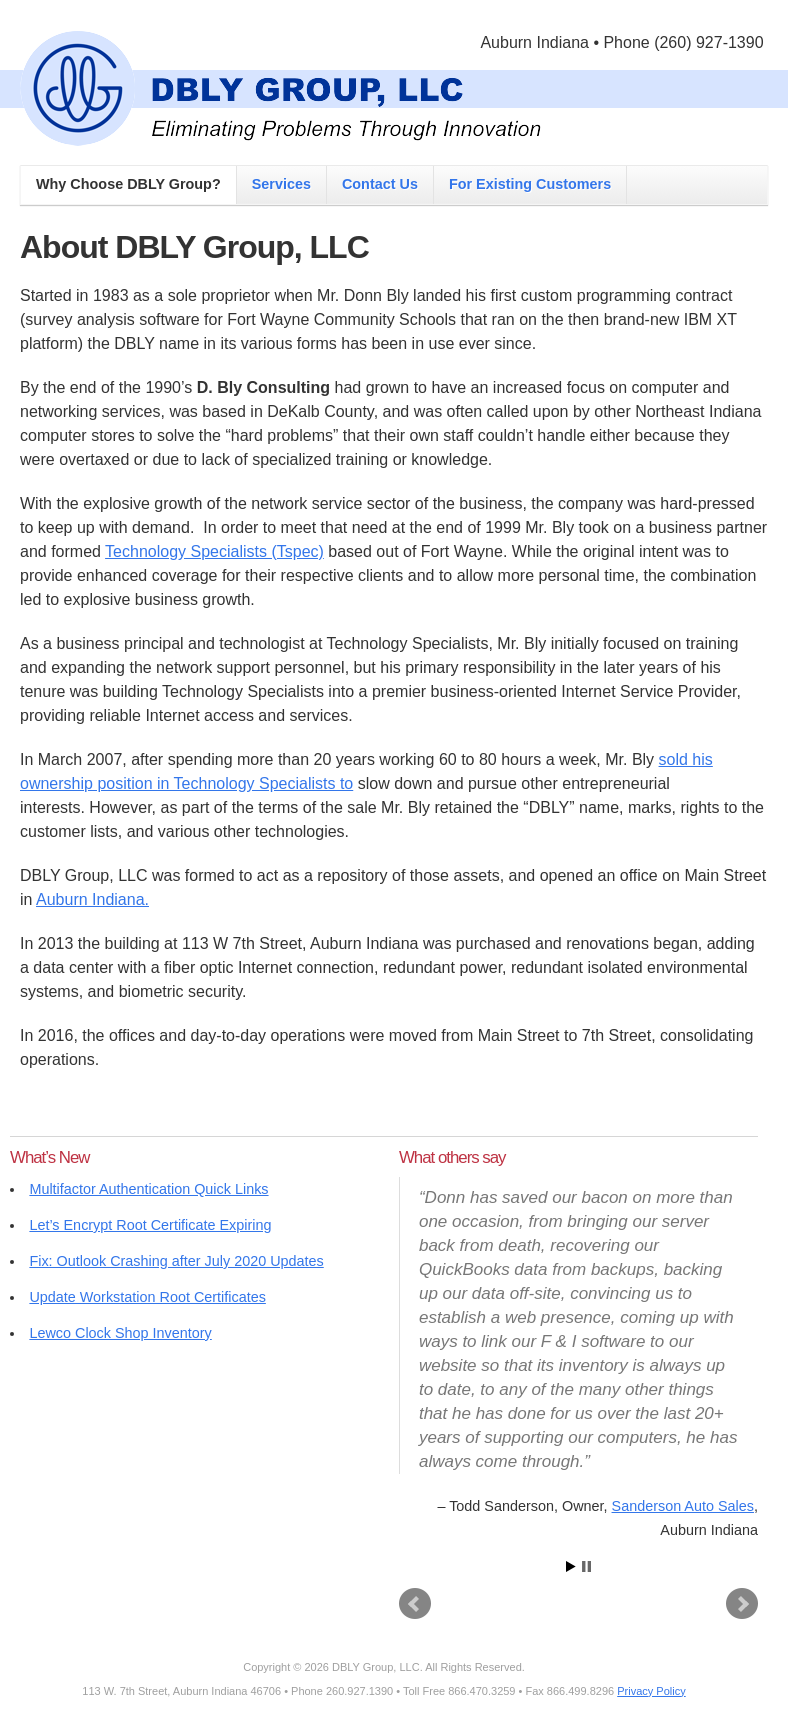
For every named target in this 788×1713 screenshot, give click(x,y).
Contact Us (380, 184)
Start (571, 1566)
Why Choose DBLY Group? (128, 184)
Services (281, 184)
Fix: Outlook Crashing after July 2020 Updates (176, 1261)
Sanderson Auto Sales (683, 1506)
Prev (415, 1604)
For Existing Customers (530, 184)
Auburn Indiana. (92, 899)
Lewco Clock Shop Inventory (120, 1333)
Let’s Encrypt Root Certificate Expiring (150, 1225)
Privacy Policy (651, 1691)
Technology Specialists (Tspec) (214, 551)
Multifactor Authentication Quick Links (148, 1189)
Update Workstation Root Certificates (147, 1297)
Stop (586, 1566)
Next (742, 1604)
